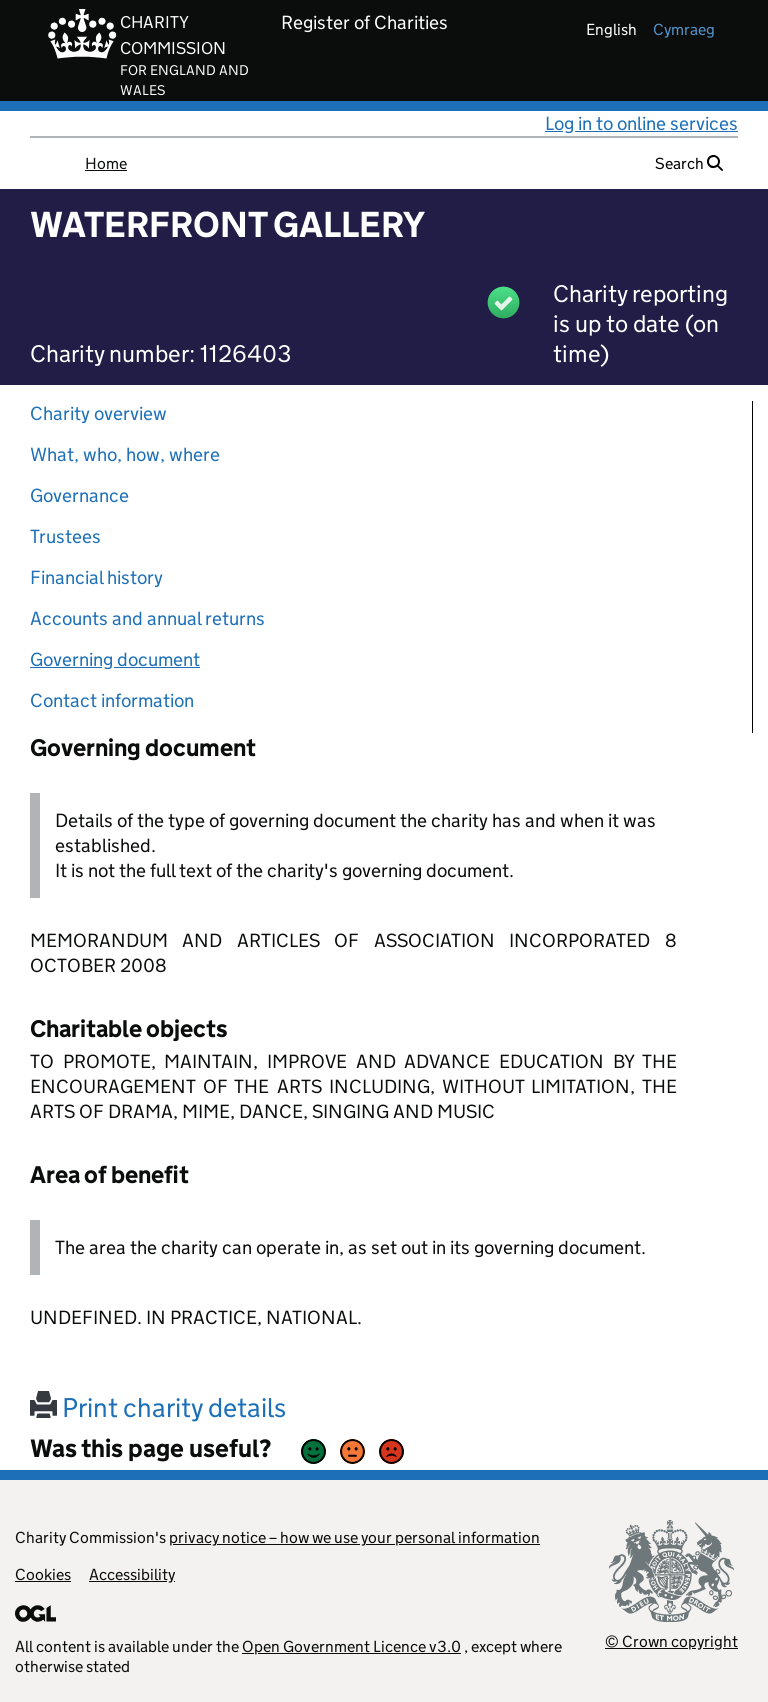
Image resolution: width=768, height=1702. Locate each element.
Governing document (115, 659)
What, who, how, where (125, 454)
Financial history (96, 577)
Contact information (112, 700)
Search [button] (689, 163)
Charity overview (98, 413)
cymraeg (684, 29)
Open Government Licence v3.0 (351, 1646)
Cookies (43, 1574)
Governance (79, 495)
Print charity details (158, 1407)
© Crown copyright (671, 1641)
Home (106, 163)
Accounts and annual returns (147, 618)
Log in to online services (641, 123)
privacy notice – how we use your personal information (354, 1537)
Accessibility (132, 1574)
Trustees (65, 536)
